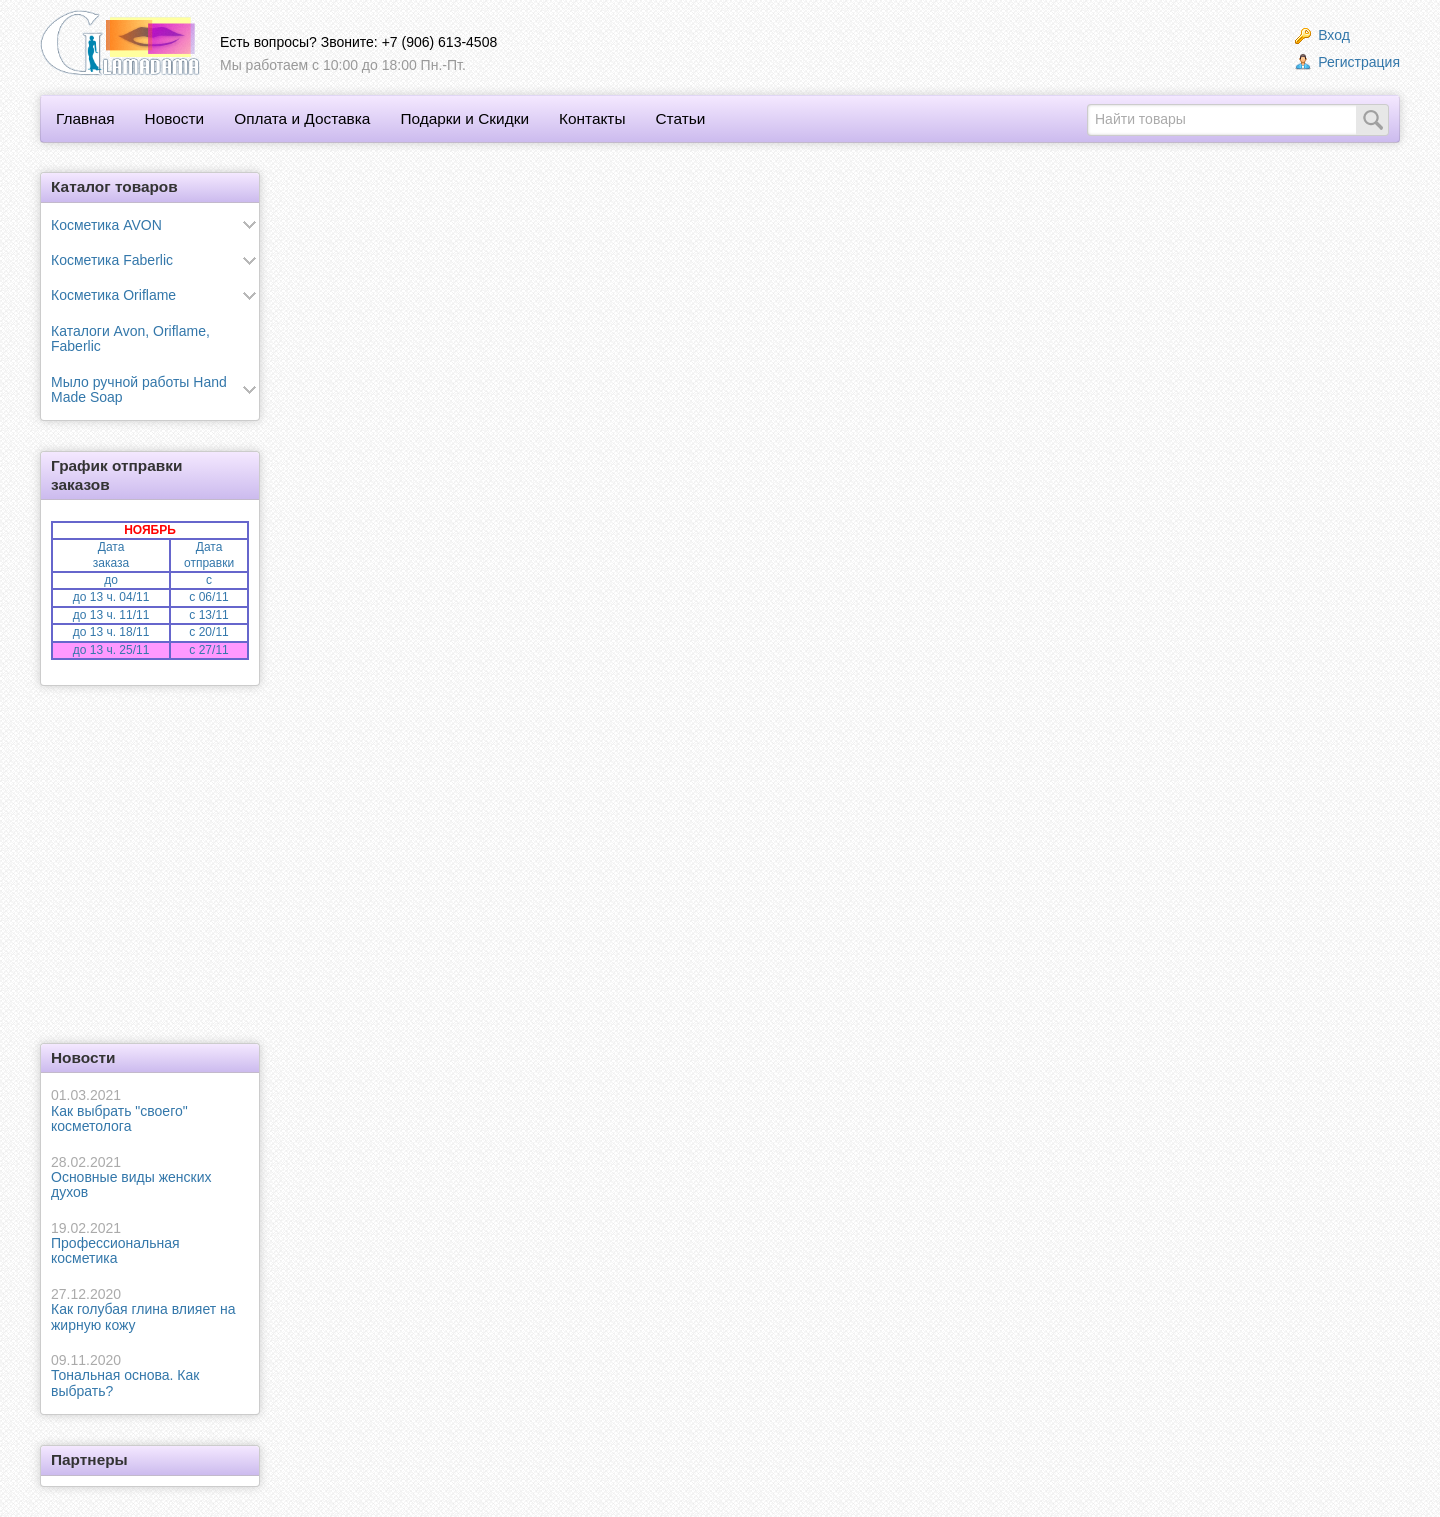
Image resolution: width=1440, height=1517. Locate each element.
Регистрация (1347, 62)
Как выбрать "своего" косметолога (150, 1110)
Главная (85, 118)
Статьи (680, 118)
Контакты (592, 118)
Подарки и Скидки (464, 118)
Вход (1322, 35)
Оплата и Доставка (302, 118)
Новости (175, 118)
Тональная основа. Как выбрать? (150, 1375)
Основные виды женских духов (150, 1177)
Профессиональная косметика (150, 1243)
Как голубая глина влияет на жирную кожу (150, 1309)
